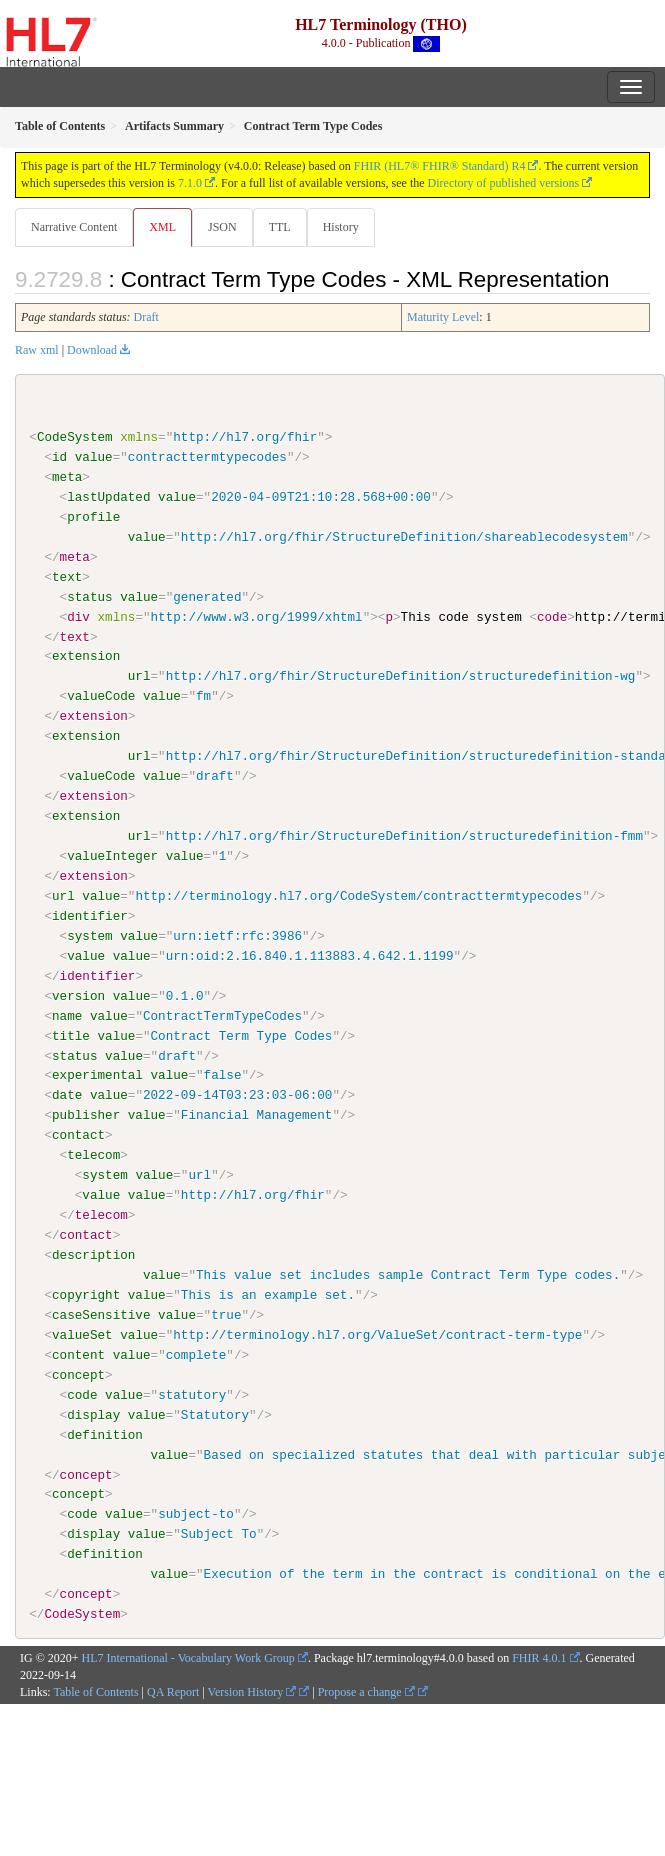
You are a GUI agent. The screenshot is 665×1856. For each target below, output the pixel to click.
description (93, 1254)
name (67, 1015)
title (71, 1035)
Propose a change (366, 1691)
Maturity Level (443, 317)
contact (78, 1135)
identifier (90, 915)
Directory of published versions (504, 183)
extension (86, 656)
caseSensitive (101, 1314)
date (67, 1095)
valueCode (101, 696)
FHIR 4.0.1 (539, 1657)
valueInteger (112, 856)
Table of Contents (95, 1691)
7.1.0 (190, 183)
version (78, 995)
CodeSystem (75, 437)
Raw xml (37, 350)
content (78, 1354)
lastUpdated (108, 497)
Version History (252, 1691)
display (93, 1414)
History (341, 227)
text (67, 577)
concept (78, 1374)
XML (162, 227)
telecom (93, 1155)
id (59, 457)
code (82, 1394)
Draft (146, 317)
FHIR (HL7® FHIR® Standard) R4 (440, 166)
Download (92, 350)
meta (67, 477)
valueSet (82, 1334)
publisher (86, 1115)
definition (105, 1434)
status (89, 596)
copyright (86, 1294)
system (89, 935)
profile (93, 517)
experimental (97, 1075)
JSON (222, 227)
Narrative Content (74, 227)
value (94, 457)
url (139, 676)
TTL (280, 227)
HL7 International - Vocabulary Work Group (188, 1657)
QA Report (173, 1691)
